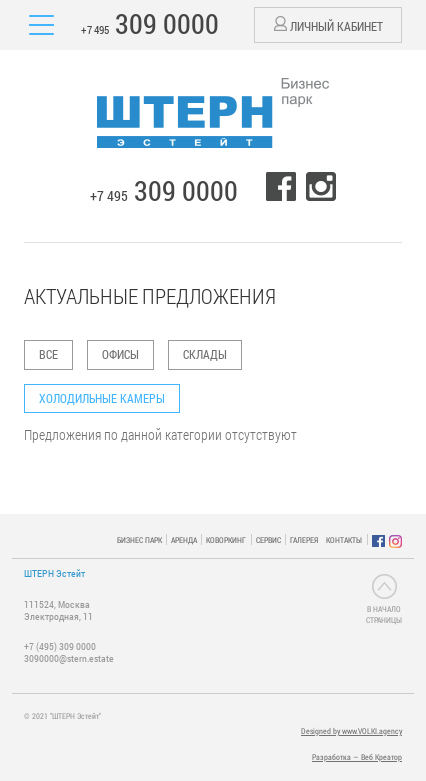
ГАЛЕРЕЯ (304, 539)
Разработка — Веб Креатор (357, 756)
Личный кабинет (328, 25)
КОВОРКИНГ (226, 539)
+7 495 (150, 23)
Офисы (120, 354)
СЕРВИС (268, 539)
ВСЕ (48, 354)
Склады (205, 354)
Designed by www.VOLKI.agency (351, 730)
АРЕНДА (184, 539)
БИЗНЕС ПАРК (139, 539)
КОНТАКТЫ (344, 539)
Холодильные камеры (102, 398)
